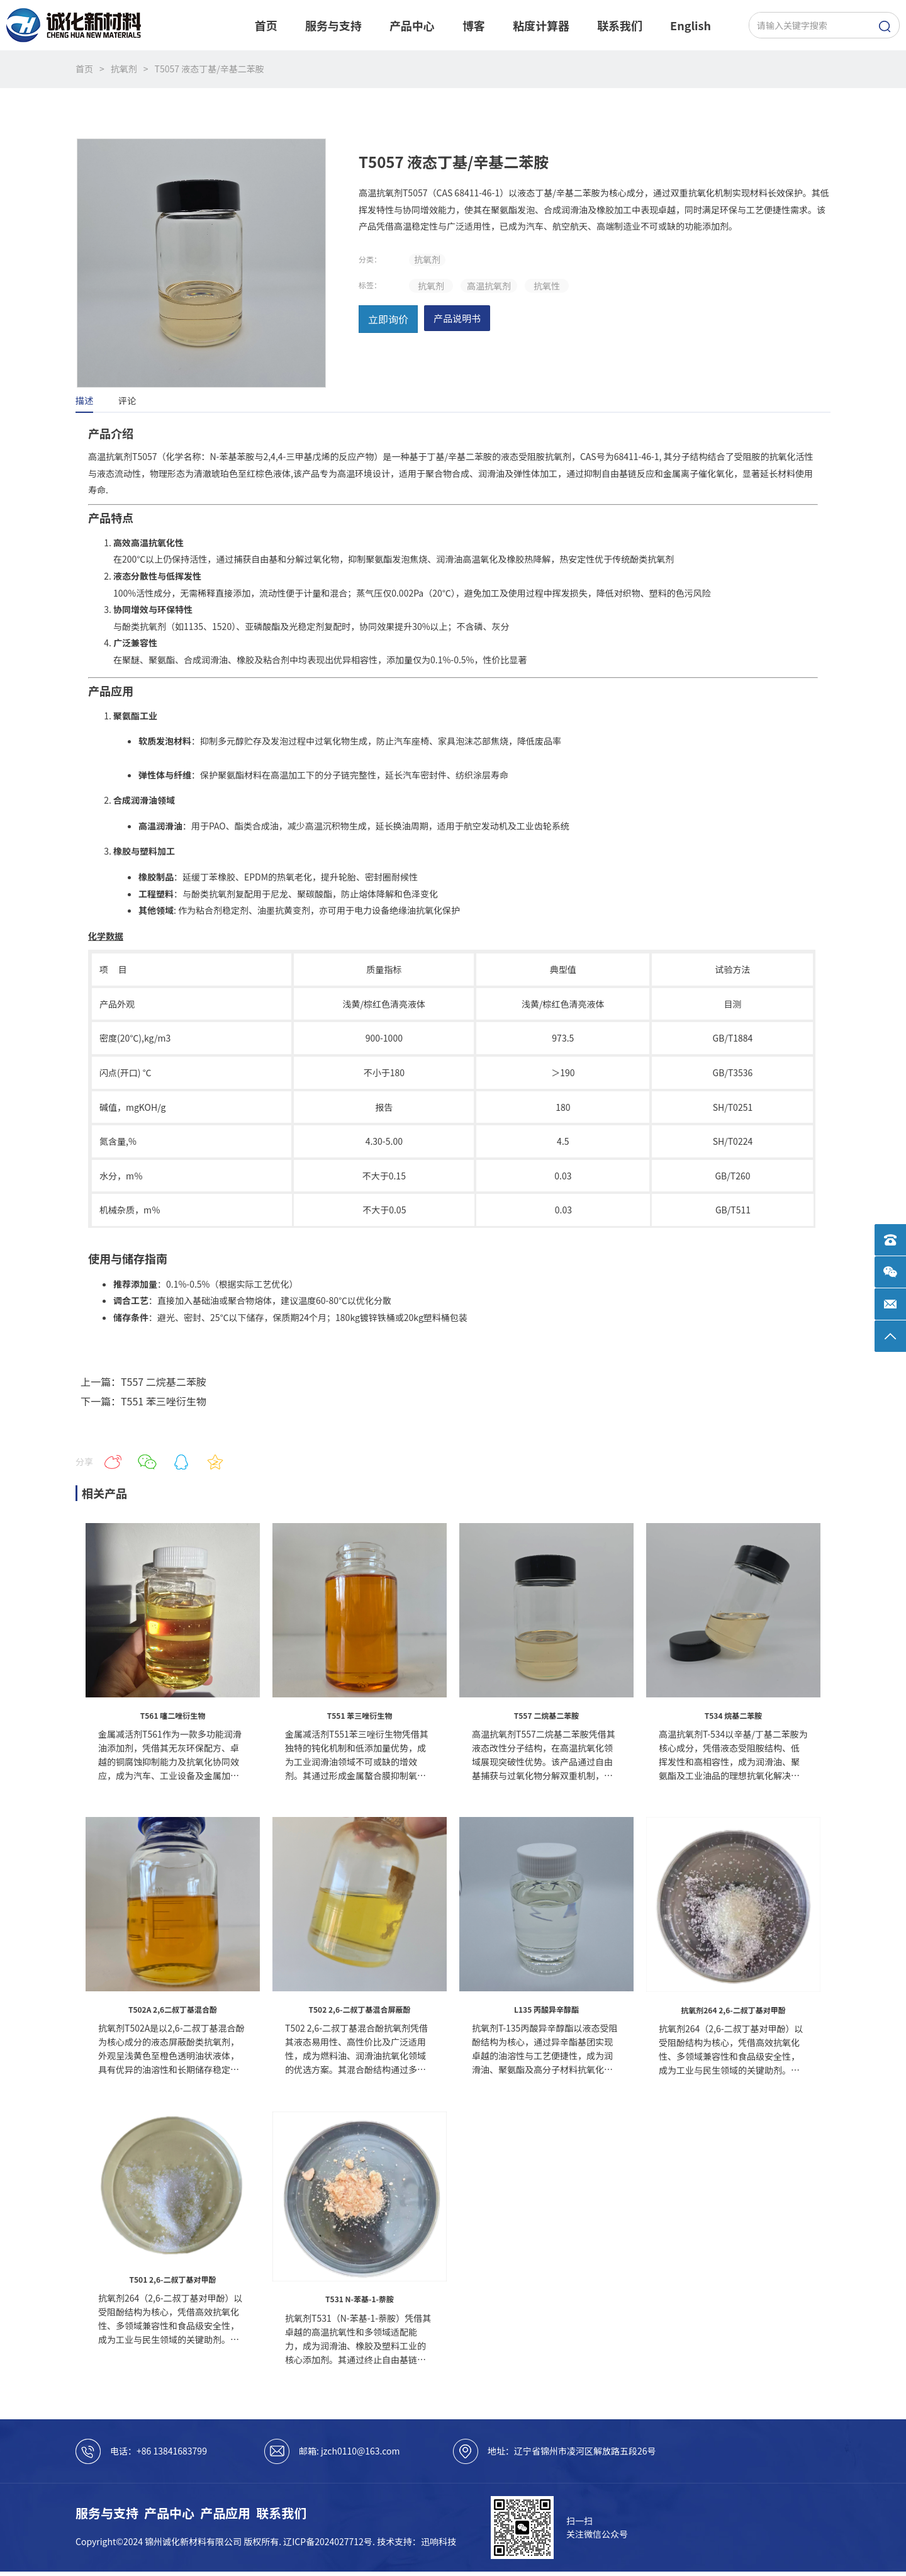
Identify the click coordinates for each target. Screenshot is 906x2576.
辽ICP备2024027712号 (327, 2541)
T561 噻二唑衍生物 (172, 1715)
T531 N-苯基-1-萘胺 (359, 2298)
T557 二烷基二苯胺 (546, 1715)
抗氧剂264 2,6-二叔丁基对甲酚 (733, 2010)
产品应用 (225, 2513)
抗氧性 (547, 285)
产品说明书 (457, 318)
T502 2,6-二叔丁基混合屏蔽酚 (360, 2009)
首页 (84, 68)
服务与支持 (107, 2513)
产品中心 (169, 2513)
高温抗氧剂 (489, 285)
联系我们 (281, 2513)
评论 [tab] (127, 400)
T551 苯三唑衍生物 (359, 1715)
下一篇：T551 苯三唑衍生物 (143, 1401)
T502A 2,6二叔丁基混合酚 (172, 2009)
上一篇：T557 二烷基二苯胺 (143, 1381)
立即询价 (388, 319)
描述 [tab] (84, 400)
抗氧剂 (124, 68)
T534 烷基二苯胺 (733, 1715)
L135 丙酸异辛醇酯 (546, 2009)
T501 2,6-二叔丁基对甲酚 (173, 2279)
